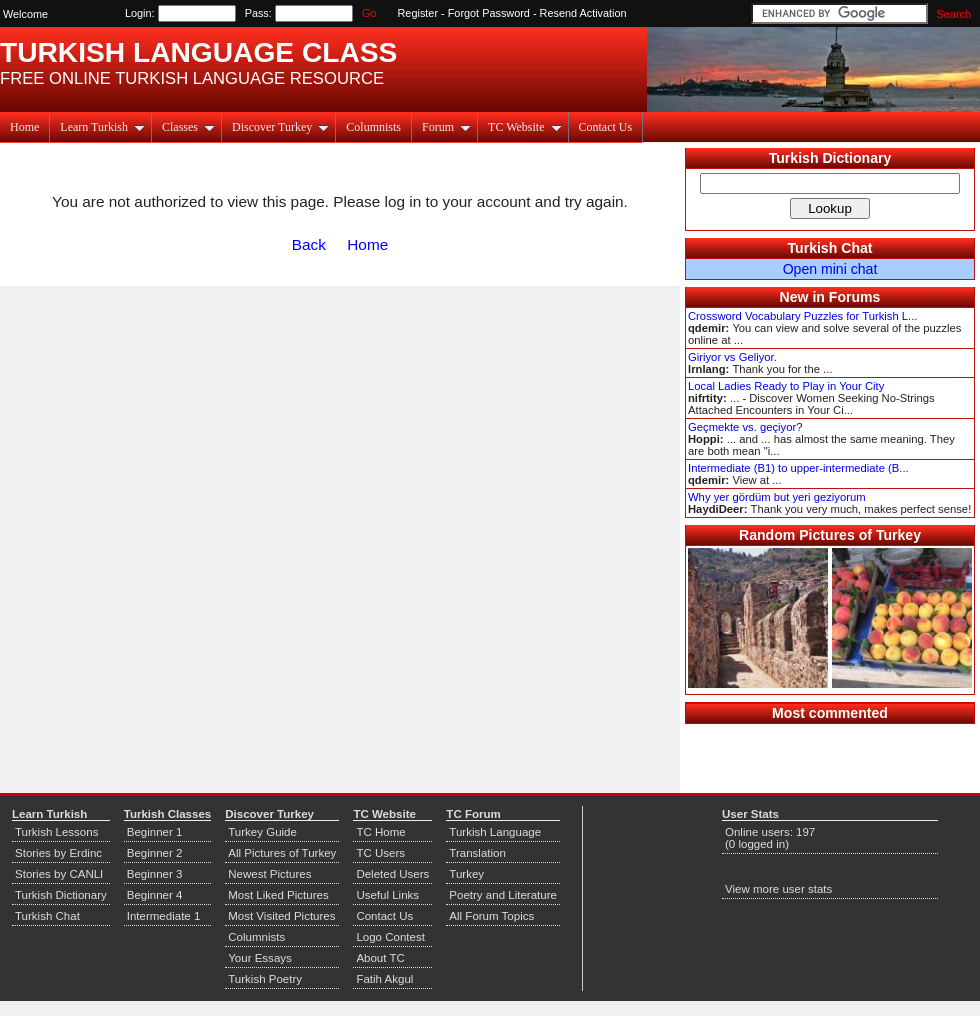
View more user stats (778, 889)
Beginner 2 (155, 853)
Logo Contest (390, 937)
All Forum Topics (491, 916)
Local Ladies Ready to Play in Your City (786, 386)
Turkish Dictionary (830, 158)
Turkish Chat (830, 248)
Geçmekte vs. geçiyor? (745, 427)
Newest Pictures (269, 874)
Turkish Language (495, 832)
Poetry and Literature (503, 895)
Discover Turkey (280, 127)
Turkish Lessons (56, 832)
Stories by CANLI (59, 874)
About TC (380, 958)
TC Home (380, 832)
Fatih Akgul (384, 979)
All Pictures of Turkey (282, 853)
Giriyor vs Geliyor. (732, 357)
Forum (446, 127)
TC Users (380, 853)
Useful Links (387, 895)
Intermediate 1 (164, 916)
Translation (477, 853)
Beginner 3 (155, 874)
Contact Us (606, 127)
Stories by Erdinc (58, 853)
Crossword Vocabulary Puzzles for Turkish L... (802, 316)
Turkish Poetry (265, 979)
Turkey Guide (262, 832)
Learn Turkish (102, 127)
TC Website (524, 127)
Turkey (466, 874)
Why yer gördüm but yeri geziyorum (777, 497)
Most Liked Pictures (278, 895)
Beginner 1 (155, 832)
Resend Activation (583, 13)
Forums (855, 297)
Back (309, 244)
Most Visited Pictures (281, 916)
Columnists (373, 127)
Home (24, 127)
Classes (188, 127)
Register (418, 13)
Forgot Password (489, 13)
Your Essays (260, 958)
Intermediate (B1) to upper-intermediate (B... (798, 468)
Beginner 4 (155, 895)
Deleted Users (392, 874)
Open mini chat (830, 269)
